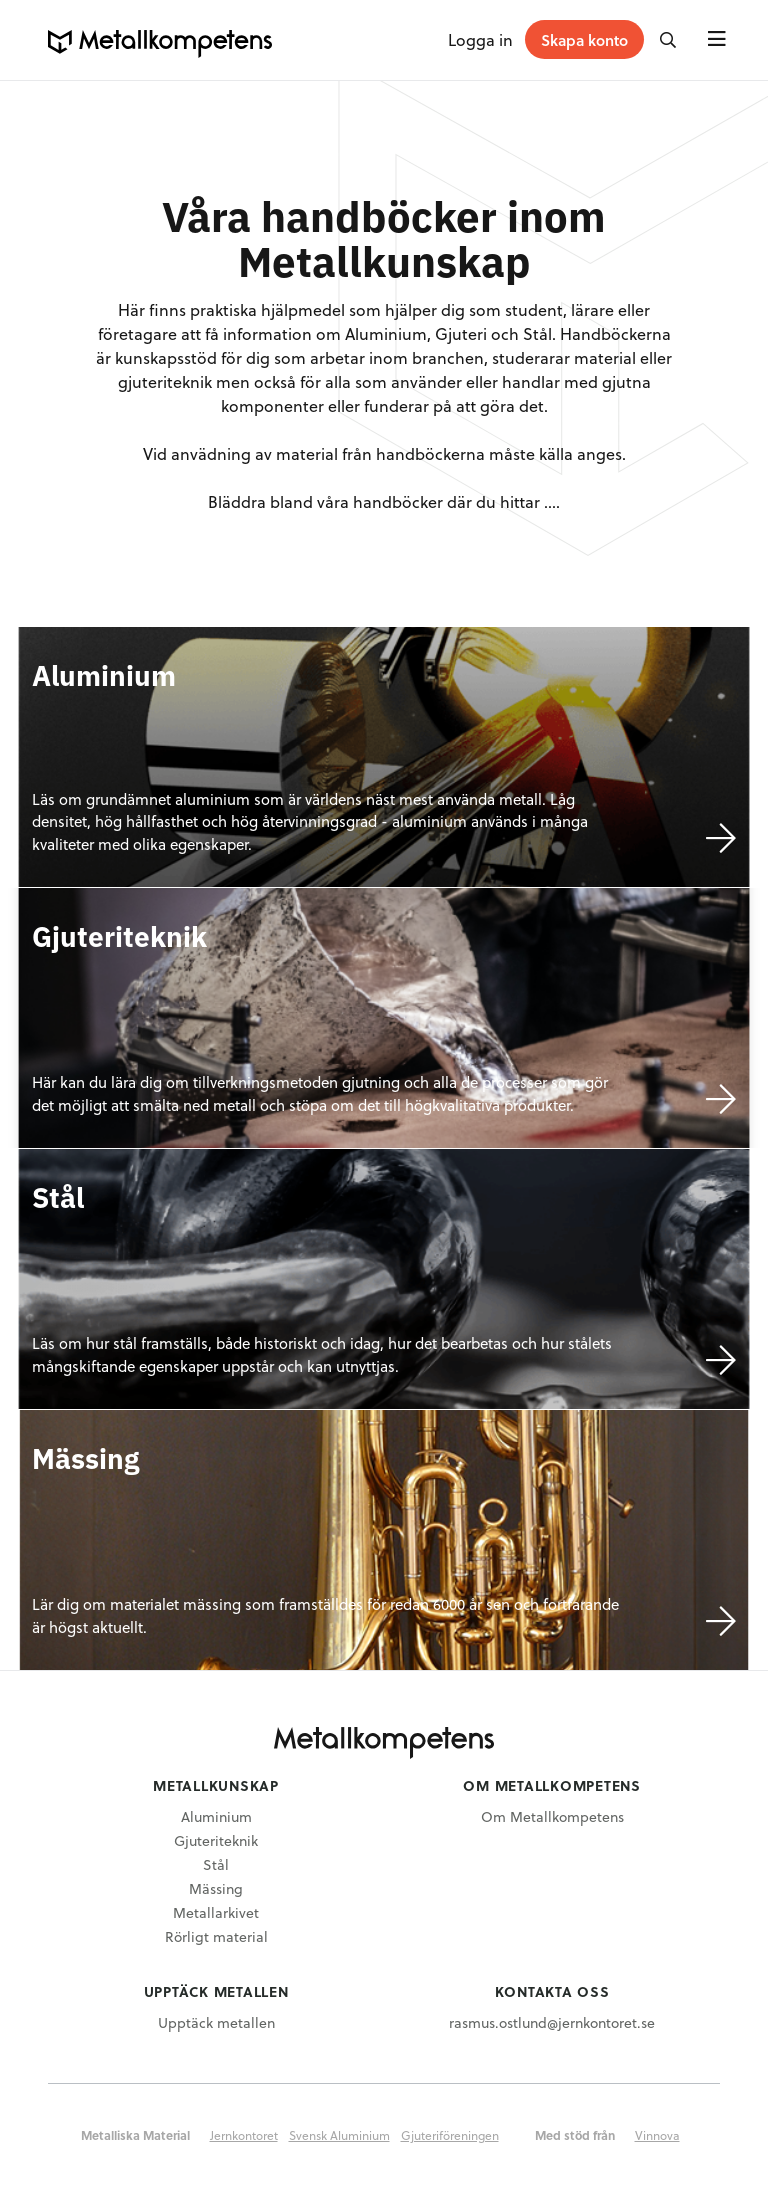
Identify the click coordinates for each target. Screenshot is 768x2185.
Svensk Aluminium (339, 2135)
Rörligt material (216, 1936)
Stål (216, 1864)
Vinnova (657, 2135)
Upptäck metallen (216, 2022)
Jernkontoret (244, 2135)
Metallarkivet (216, 1912)
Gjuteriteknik (216, 1840)
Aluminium (216, 1816)
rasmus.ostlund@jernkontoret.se (552, 2022)
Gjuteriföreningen (450, 2135)
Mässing (216, 1888)
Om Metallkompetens (552, 1816)
